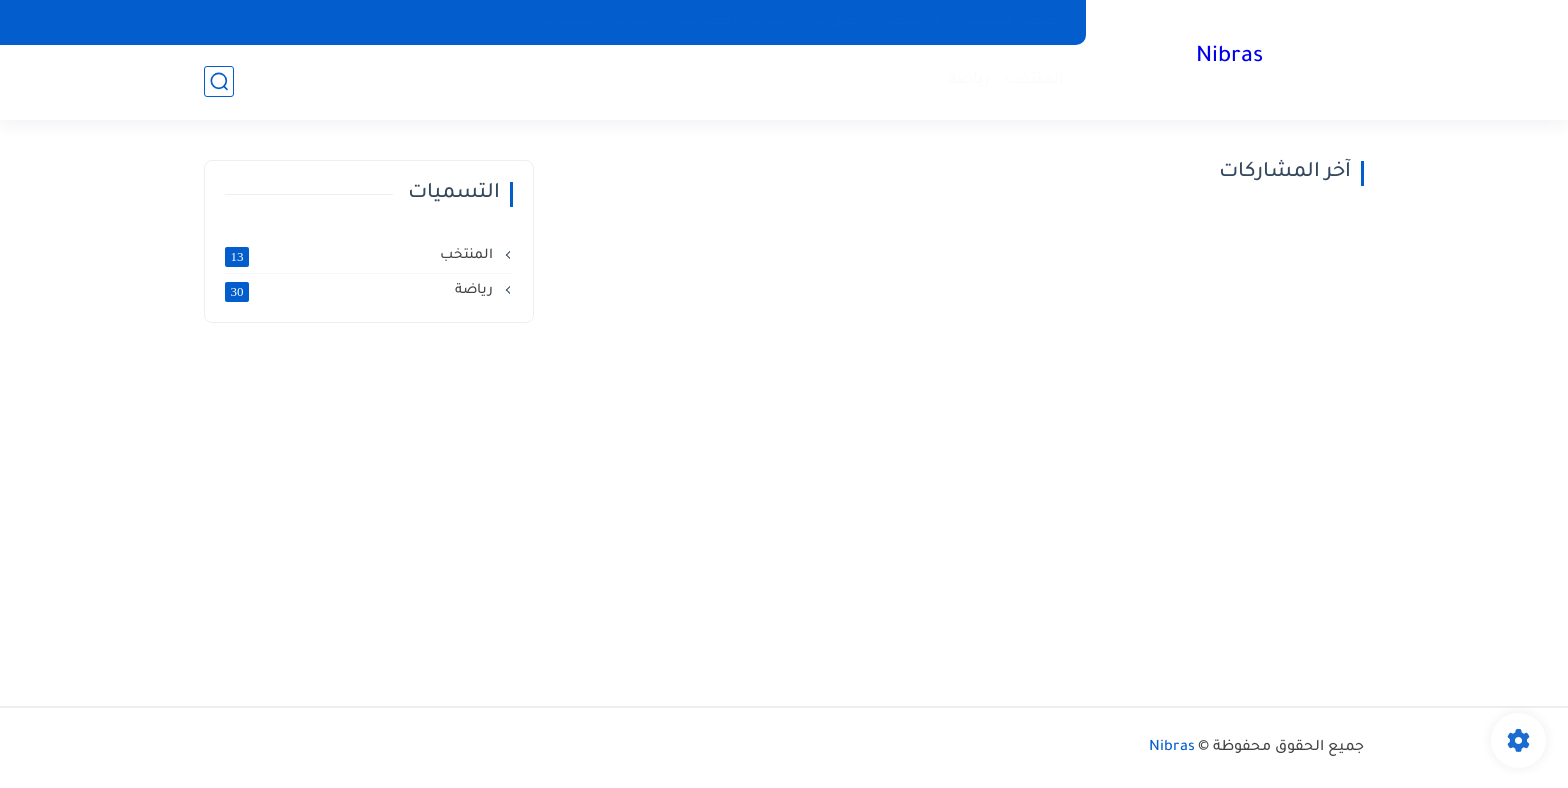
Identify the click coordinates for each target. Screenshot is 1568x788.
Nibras (1229, 58)
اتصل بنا (838, 22)
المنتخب (1034, 80)
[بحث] (219, 81)
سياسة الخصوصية (732, 22)
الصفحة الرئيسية (1014, 22)
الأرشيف (913, 22)
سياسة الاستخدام (597, 22)
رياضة (969, 80)
